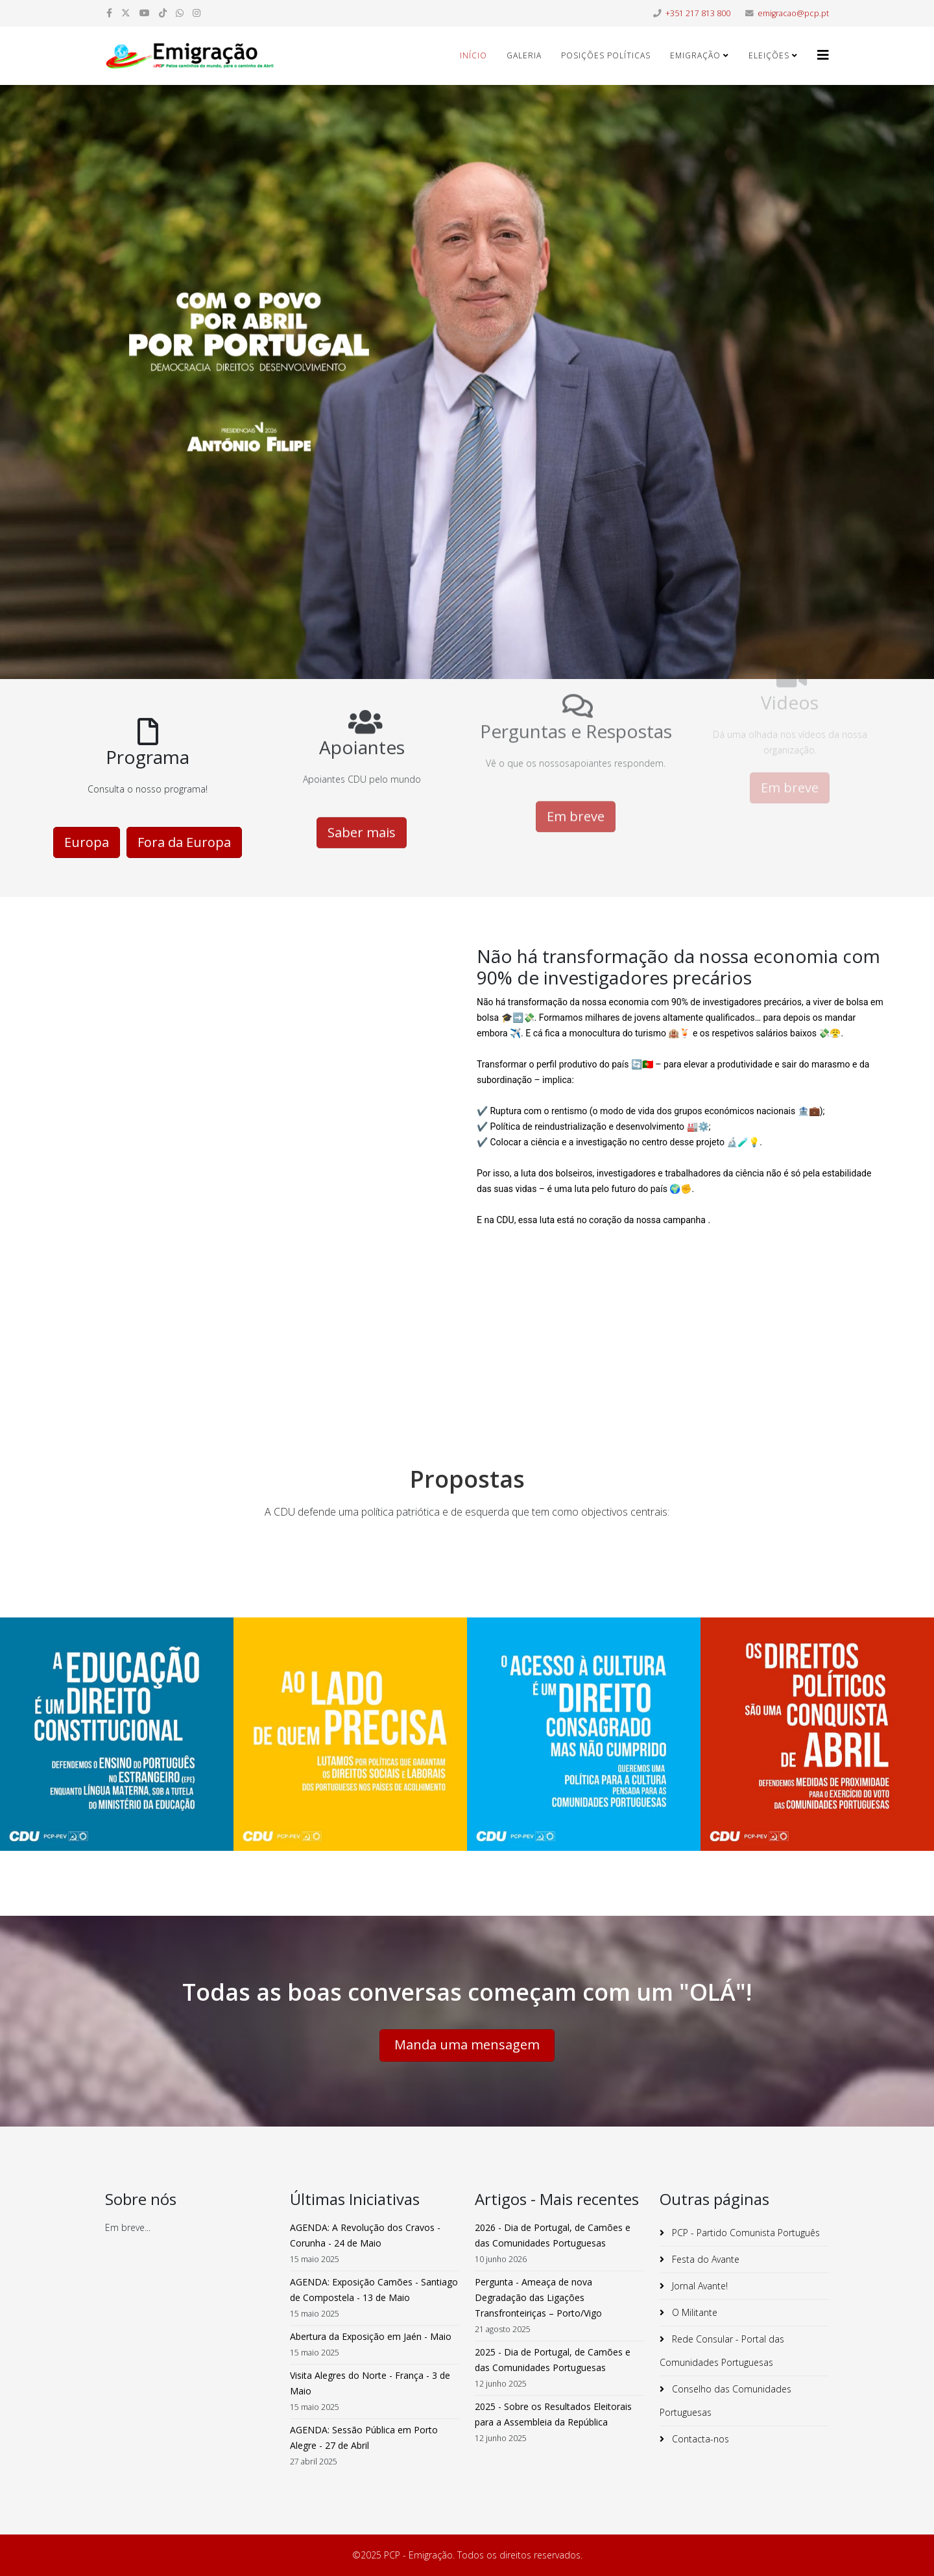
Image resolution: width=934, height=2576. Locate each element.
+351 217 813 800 (697, 13)
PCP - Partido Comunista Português (744, 2232)
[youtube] (144, 12)
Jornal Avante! (698, 2286)
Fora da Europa (184, 812)
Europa (86, 812)
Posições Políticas (606, 55)
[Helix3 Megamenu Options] (823, 55)
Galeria (524, 55)
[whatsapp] (180, 12)
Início (473, 55)
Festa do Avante (704, 2259)
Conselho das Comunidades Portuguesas (725, 2400)
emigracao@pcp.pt (793, 13)
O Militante (693, 2312)
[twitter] (125, 12)
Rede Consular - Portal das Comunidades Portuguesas (722, 2350)
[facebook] (109, 12)
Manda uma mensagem (467, 2044)
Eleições (768, 55)
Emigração (695, 55)
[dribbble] (163, 12)
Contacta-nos (699, 2439)
